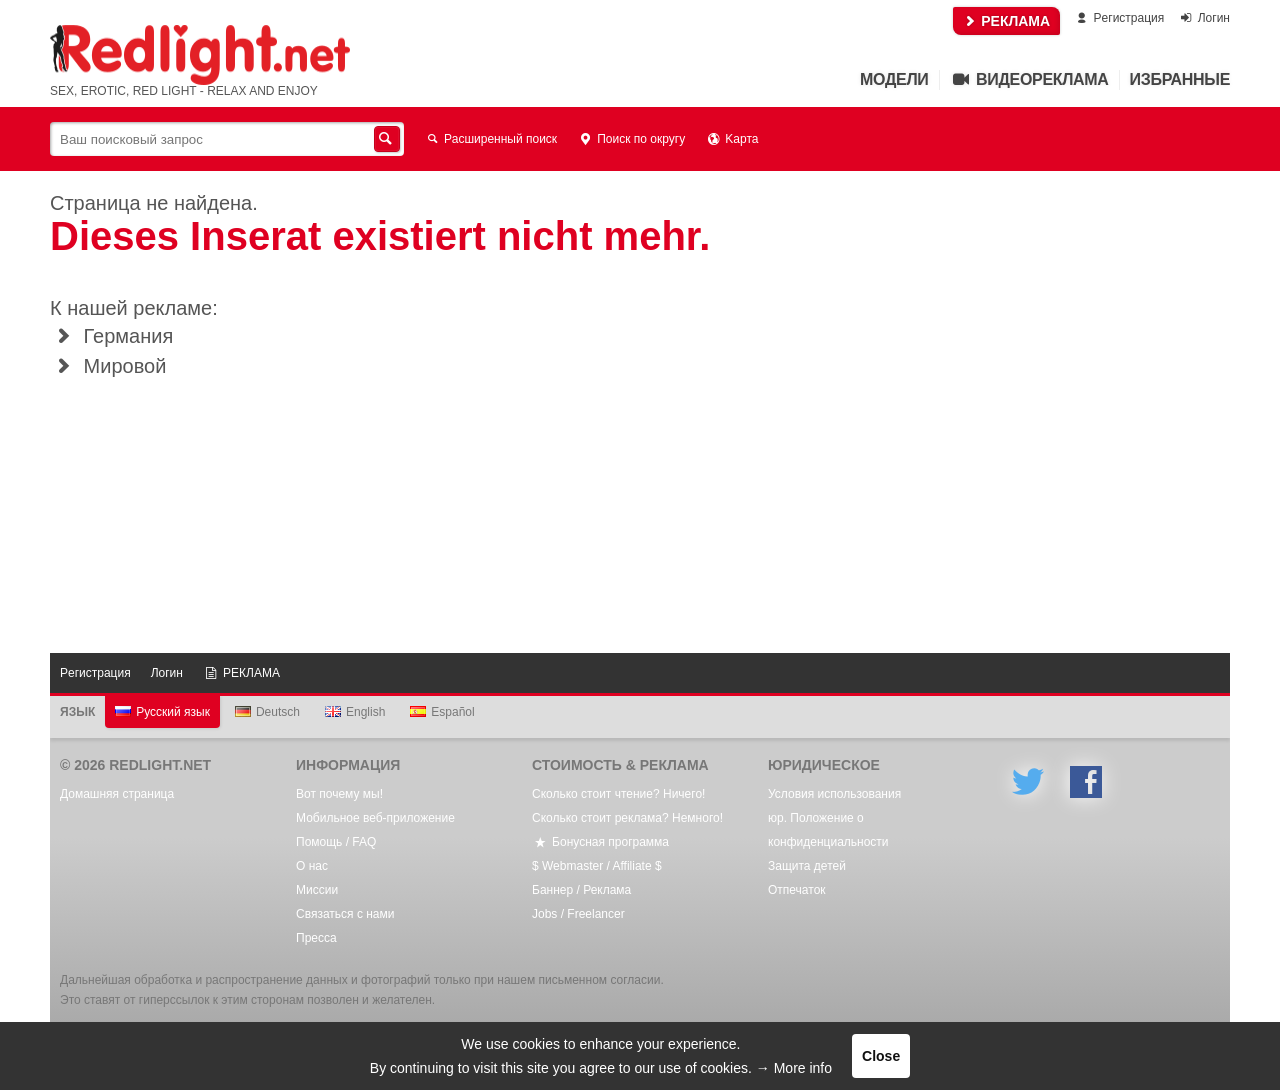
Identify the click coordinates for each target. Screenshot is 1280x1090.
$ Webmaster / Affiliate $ (597, 866)
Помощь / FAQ (336, 842)
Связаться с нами (345, 914)
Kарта (731, 139)
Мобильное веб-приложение (375, 818)
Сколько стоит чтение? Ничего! (618, 794)
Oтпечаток (797, 890)
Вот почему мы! (339, 794)
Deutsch (267, 712)
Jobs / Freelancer (578, 914)
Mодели (894, 79)
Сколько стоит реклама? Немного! (627, 818)
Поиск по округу (631, 139)
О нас (312, 866)
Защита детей (807, 866)
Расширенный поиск (490, 139)
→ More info (794, 1068)
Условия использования (834, 794)
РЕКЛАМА (1006, 21)
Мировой (108, 366)
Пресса (316, 938)
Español (442, 712)
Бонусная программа (600, 842)
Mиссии (317, 890)
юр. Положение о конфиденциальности (828, 830)
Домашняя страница (117, 794)
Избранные (1180, 79)
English (355, 712)
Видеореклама (1029, 79)
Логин (1204, 18)
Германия (111, 336)
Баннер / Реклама (581, 890)
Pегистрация (1118, 18)
